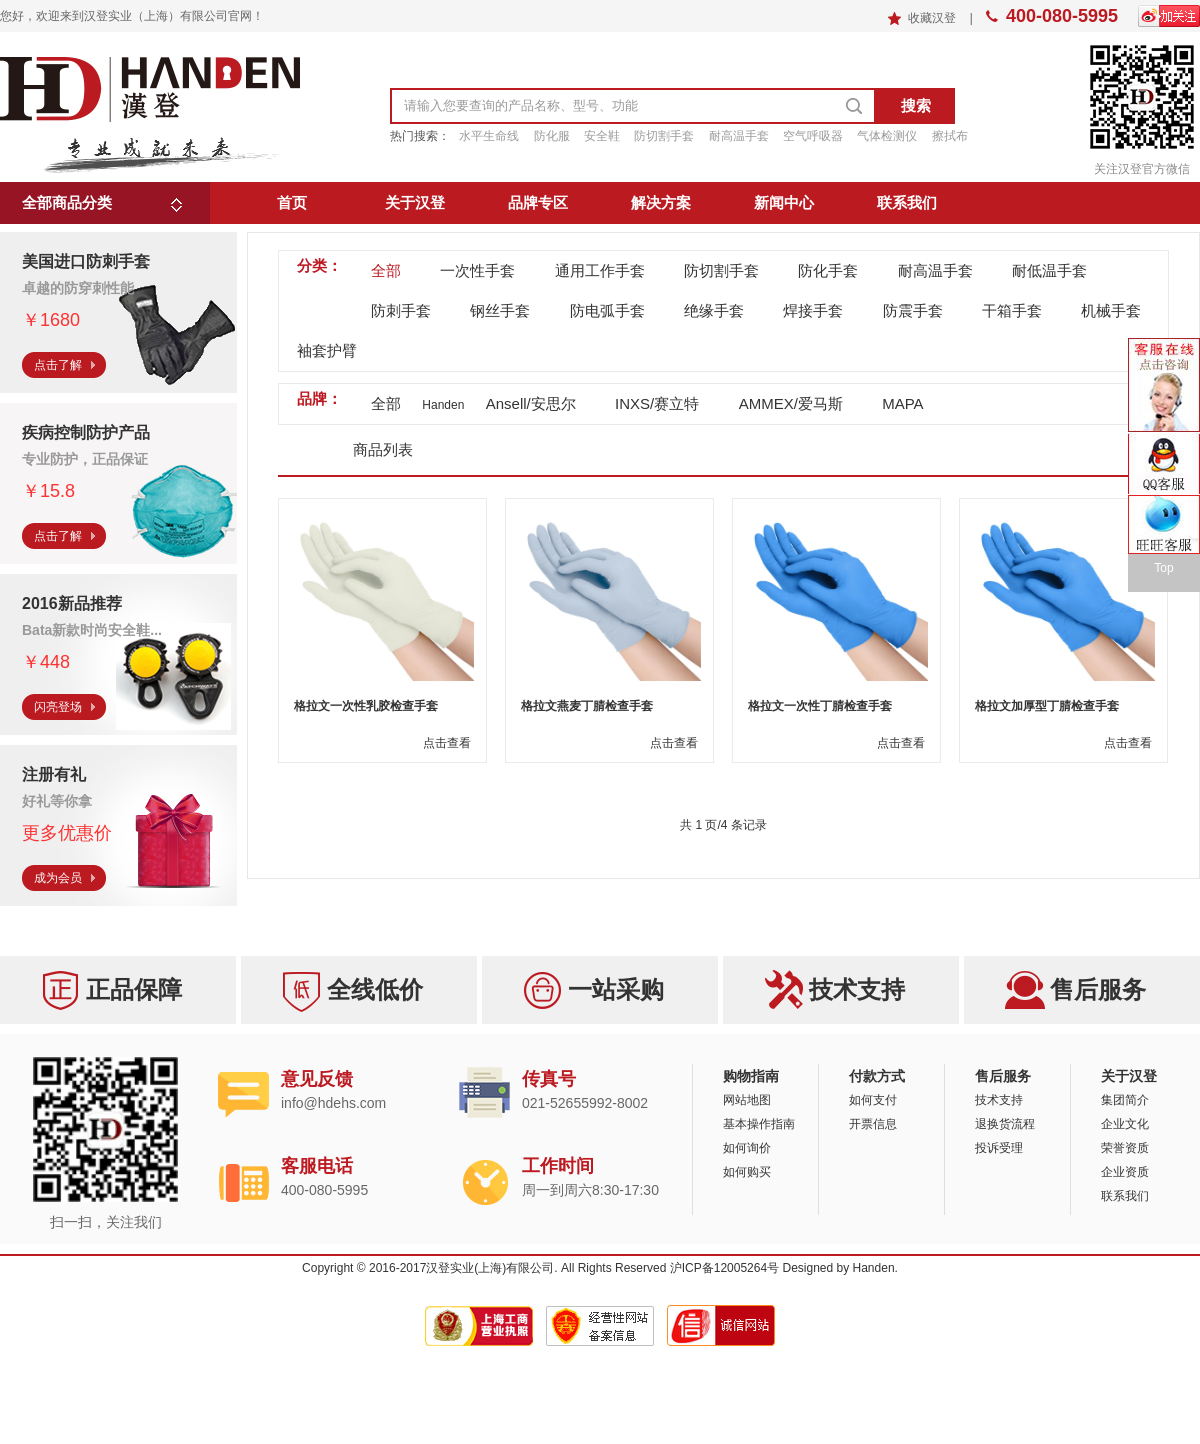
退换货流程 (1005, 1124)
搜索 (916, 105)
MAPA (902, 403)
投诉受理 (999, 1148)
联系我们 (907, 202)
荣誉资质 (1125, 1148)
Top (1163, 568)
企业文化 (1125, 1124)
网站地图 (747, 1100)
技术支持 (999, 1100)
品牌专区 (538, 202)
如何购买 (747, 1172)
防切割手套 (721, 270)
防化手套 (828, 270)
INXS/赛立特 (657, 403)
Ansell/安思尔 (531, 403)
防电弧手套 (607, 310)
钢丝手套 (500, 310)
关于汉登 (415, 202)
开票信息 (873, 1124)
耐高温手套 (935, 270)
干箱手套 (1012, 310)
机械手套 (1111, 310)
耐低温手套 (1049, 270)
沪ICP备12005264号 (724, 1268)
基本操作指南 (759, 1124)
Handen (874, 1268)
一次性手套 (477, 270)
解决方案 (661, 202)
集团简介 (1125, 1100)
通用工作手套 (600, 270)
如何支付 (873, 1100)
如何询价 (747, 1148)
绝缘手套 (714, 310)
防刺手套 (401, 310)
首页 (292, 202)
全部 (386, 270)
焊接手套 (813, 310)
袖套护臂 (327, 350)
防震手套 (913, 310)
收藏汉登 (933, 18)
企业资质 (1125, 1172)
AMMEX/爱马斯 (791, 403)
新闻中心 (784, 202)
